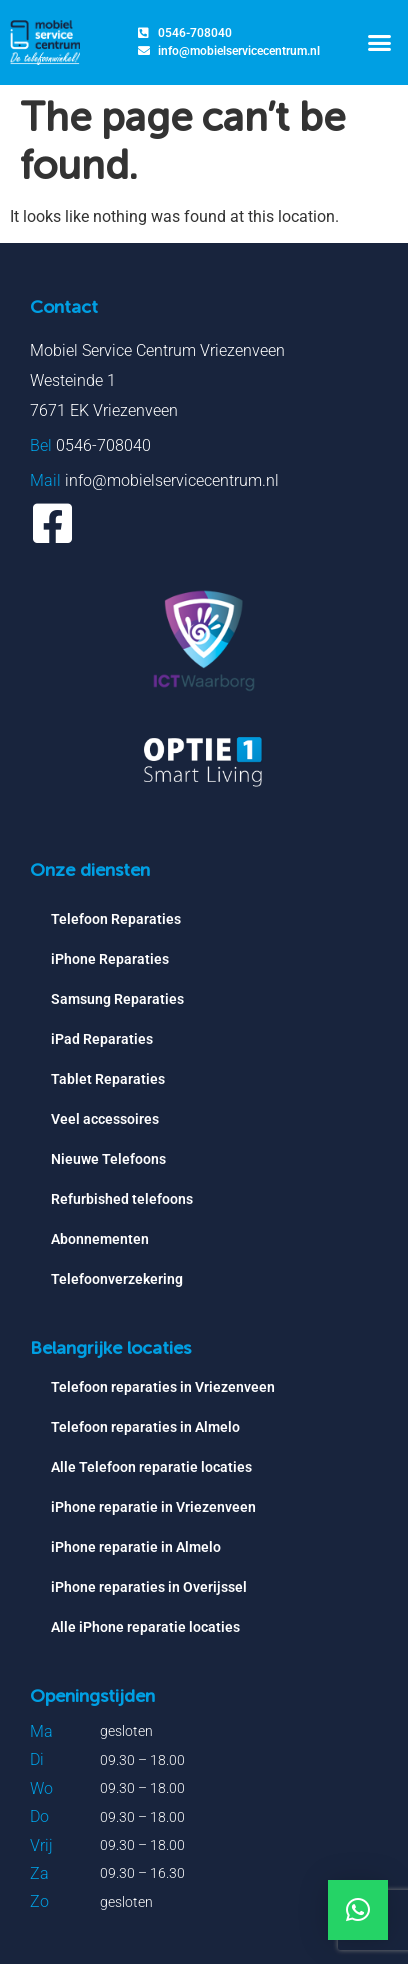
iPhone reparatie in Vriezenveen (153, 1507)
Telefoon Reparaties (116, 919)
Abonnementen (100, 1239)
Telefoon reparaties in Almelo (145, 1427)
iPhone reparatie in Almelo (136, 1547)
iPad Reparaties (102, 1039)
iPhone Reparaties (110, 959)
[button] (379, 43)
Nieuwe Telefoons (108, 1159)
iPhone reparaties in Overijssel (149, 1587)
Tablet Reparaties (108, 1079)
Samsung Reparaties (117, 999)
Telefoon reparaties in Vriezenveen (163, 1387)
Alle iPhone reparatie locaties (145, 1627)
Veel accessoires (105, 1119)
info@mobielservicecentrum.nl (172, 480)
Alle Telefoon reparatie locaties (151, 1467)
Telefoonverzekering (117, 1279)
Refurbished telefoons (122, 1199)
